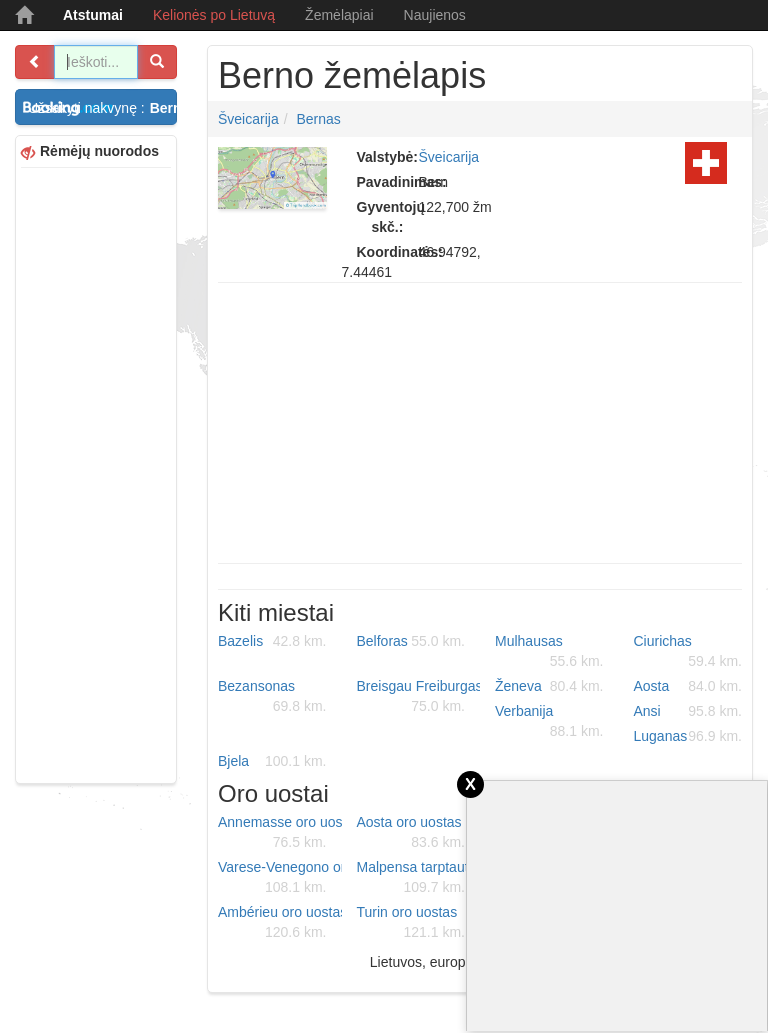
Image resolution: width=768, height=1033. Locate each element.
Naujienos (435, 15)
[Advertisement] (96, 473)
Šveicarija (248, 119)
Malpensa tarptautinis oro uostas (419, 878)
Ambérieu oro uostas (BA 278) (280, 923)
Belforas (411, 641)
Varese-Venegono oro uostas (280, 878)
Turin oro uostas (411, 923)
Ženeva (549, 686)
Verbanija (549, 722)
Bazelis (272, 641)
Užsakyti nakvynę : (102, 108)
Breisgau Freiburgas (419, 697)
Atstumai (93, 15)
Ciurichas (688, 652)
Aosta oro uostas (411, 833)
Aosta (688, 686)
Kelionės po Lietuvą (214, 15)
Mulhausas (549, 652)
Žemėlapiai (339, 15)
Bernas (318, 119)
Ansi (688, 711)
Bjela (272, 761)
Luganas (688, 736)
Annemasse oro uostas (280, 833)
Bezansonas (272, 697)
